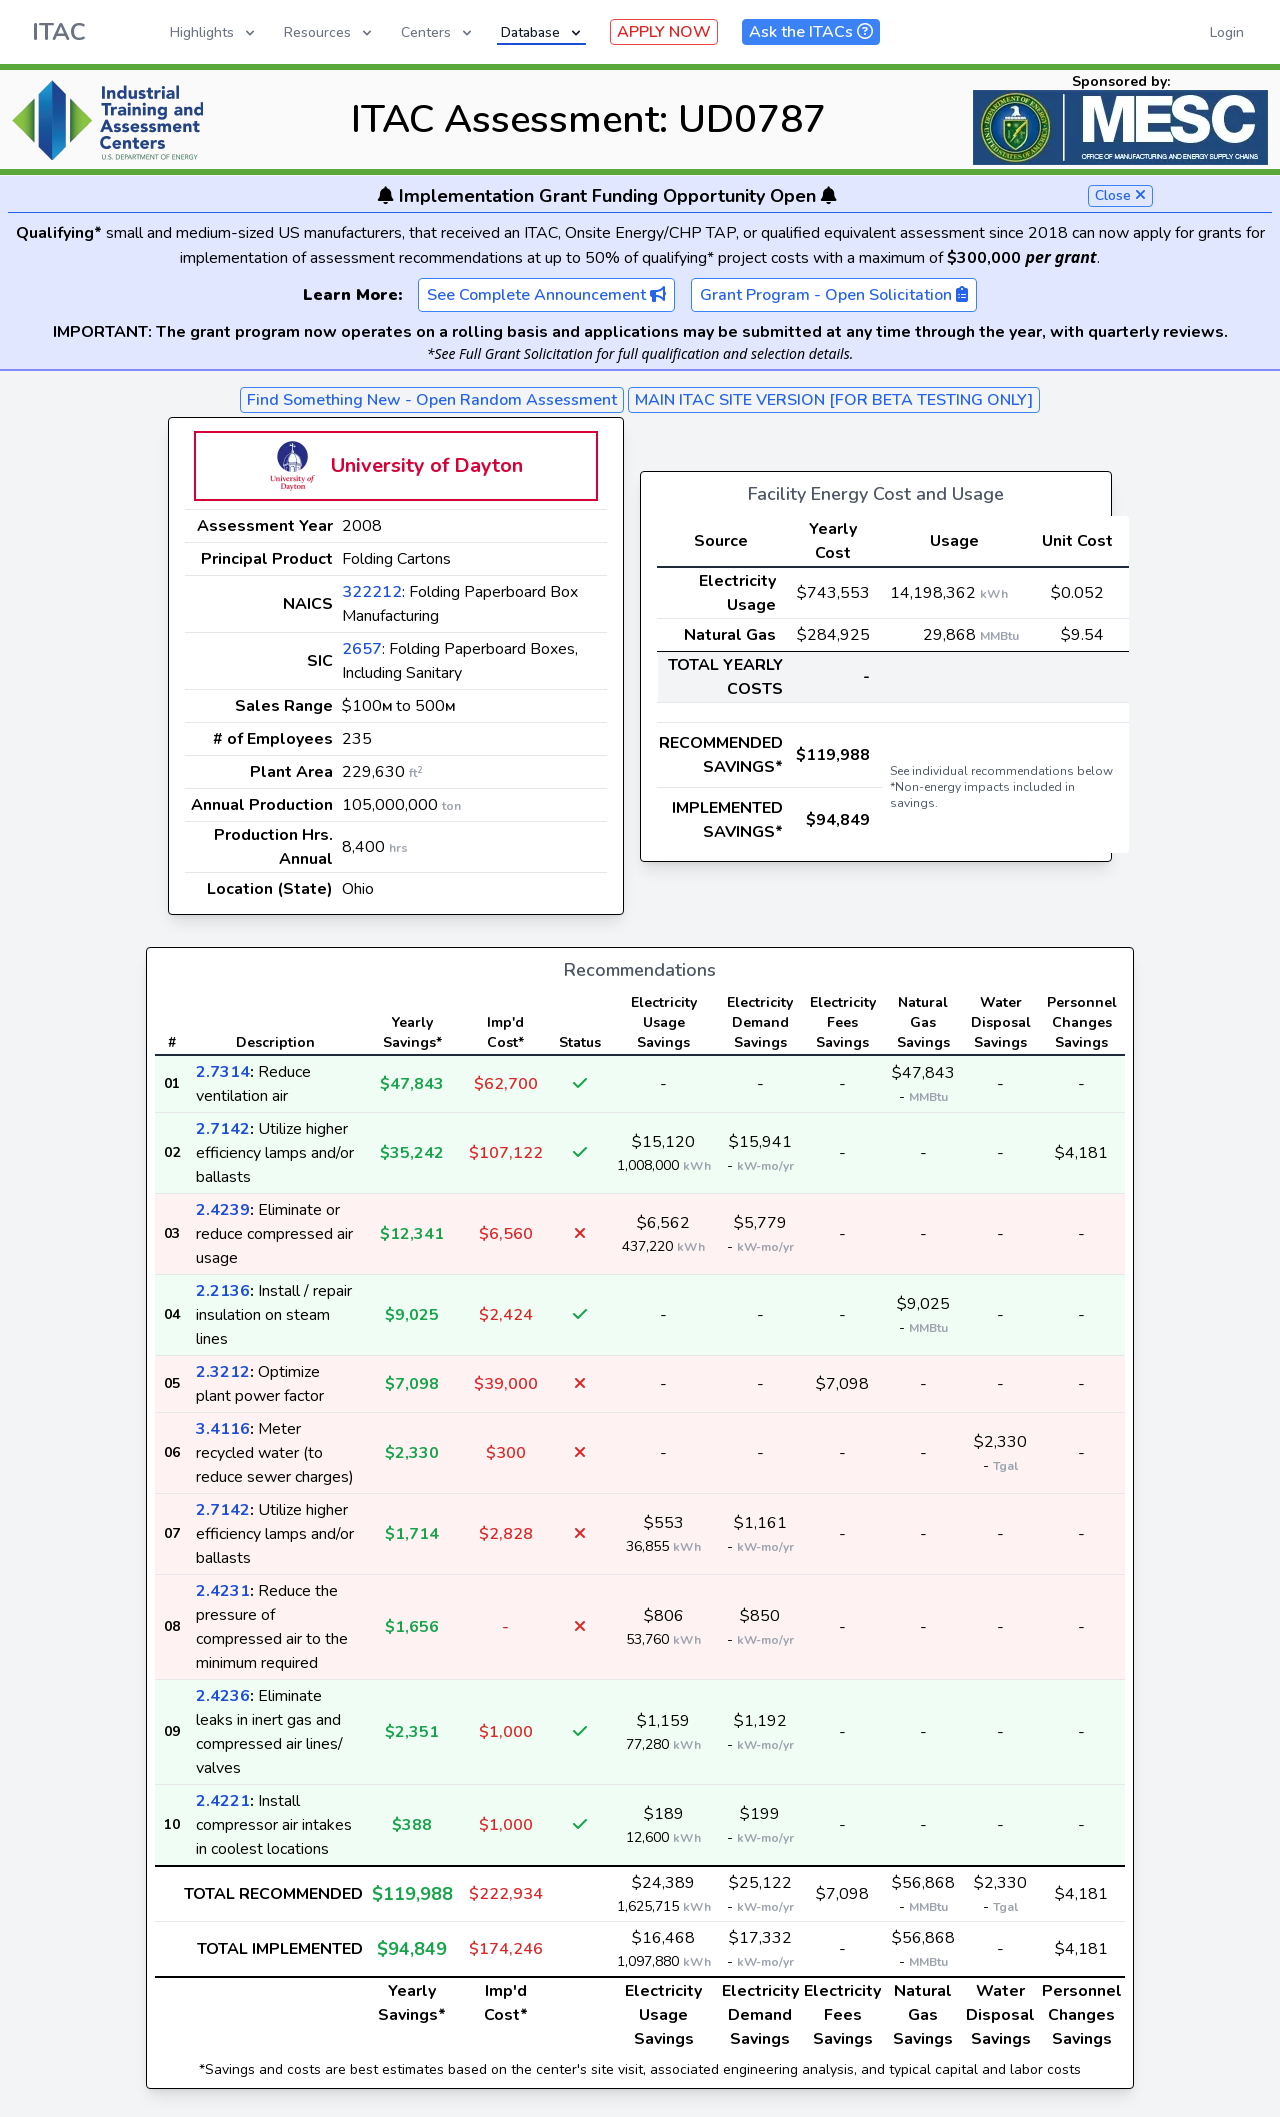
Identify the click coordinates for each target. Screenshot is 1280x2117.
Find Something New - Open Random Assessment (432, 400)
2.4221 (223, 1801)
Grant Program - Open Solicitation (834, 295)
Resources (329, 32)
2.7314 (223, 1072)
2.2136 (223, 1291)
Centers (438, 32)
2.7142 (223, 1129)
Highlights (214, 32)
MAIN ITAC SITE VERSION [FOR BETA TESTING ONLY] (834, 400)
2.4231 (223, 1591)
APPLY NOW (664, 32)
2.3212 (223, 1372)
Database (542, 32)
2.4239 (223, 1210)
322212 (372, 592)
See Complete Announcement (546, 295)
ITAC (59, 32)
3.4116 (223, 1429)
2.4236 (223, 1696)
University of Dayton (427, 465)
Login (1227, 32)
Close (1120, 195)
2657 (362, 649)
